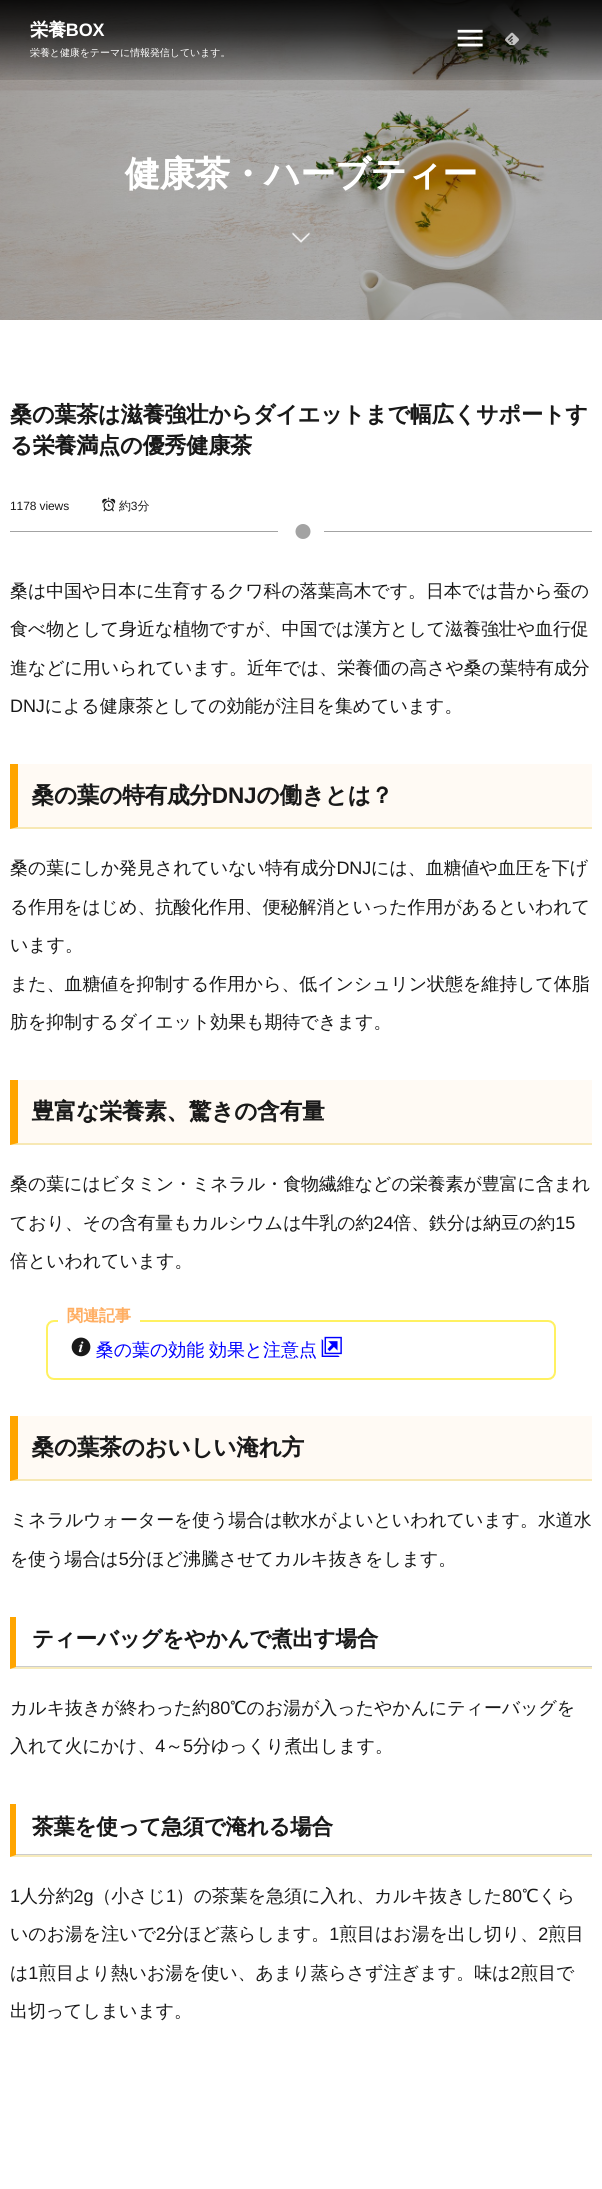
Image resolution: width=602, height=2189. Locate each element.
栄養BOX (67, 30)
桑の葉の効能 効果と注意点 (221, 1350)
